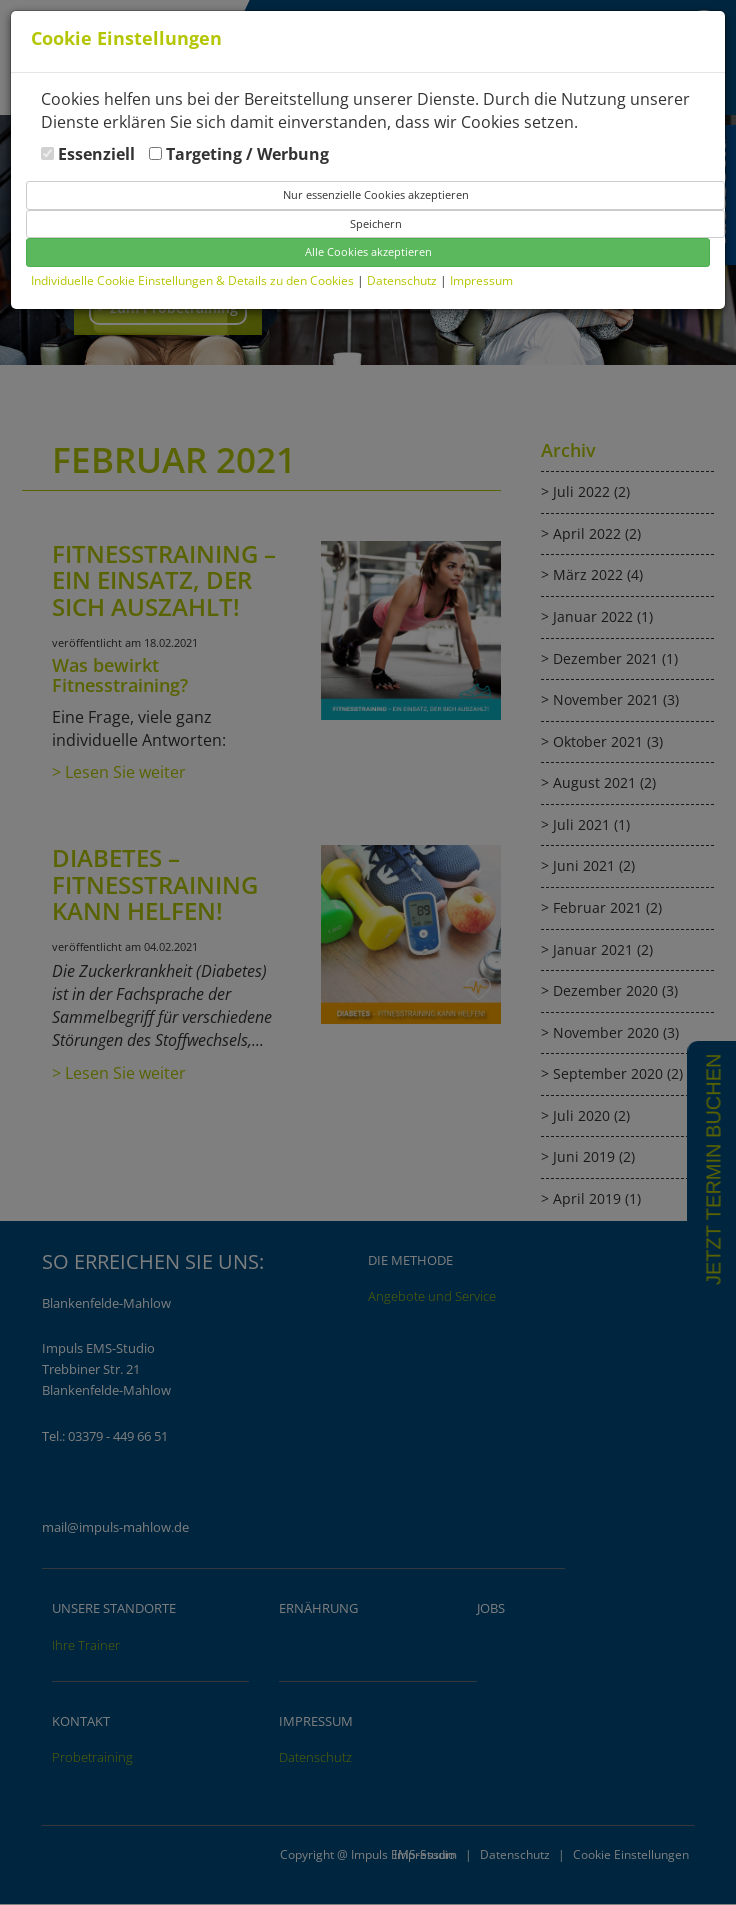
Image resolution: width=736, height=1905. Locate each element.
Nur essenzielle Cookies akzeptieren (376, 194)
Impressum (481, 280)
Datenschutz (403, 280)
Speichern (376, 223)
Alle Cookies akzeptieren (368, 251)
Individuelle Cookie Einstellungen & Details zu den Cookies (192, 280)
